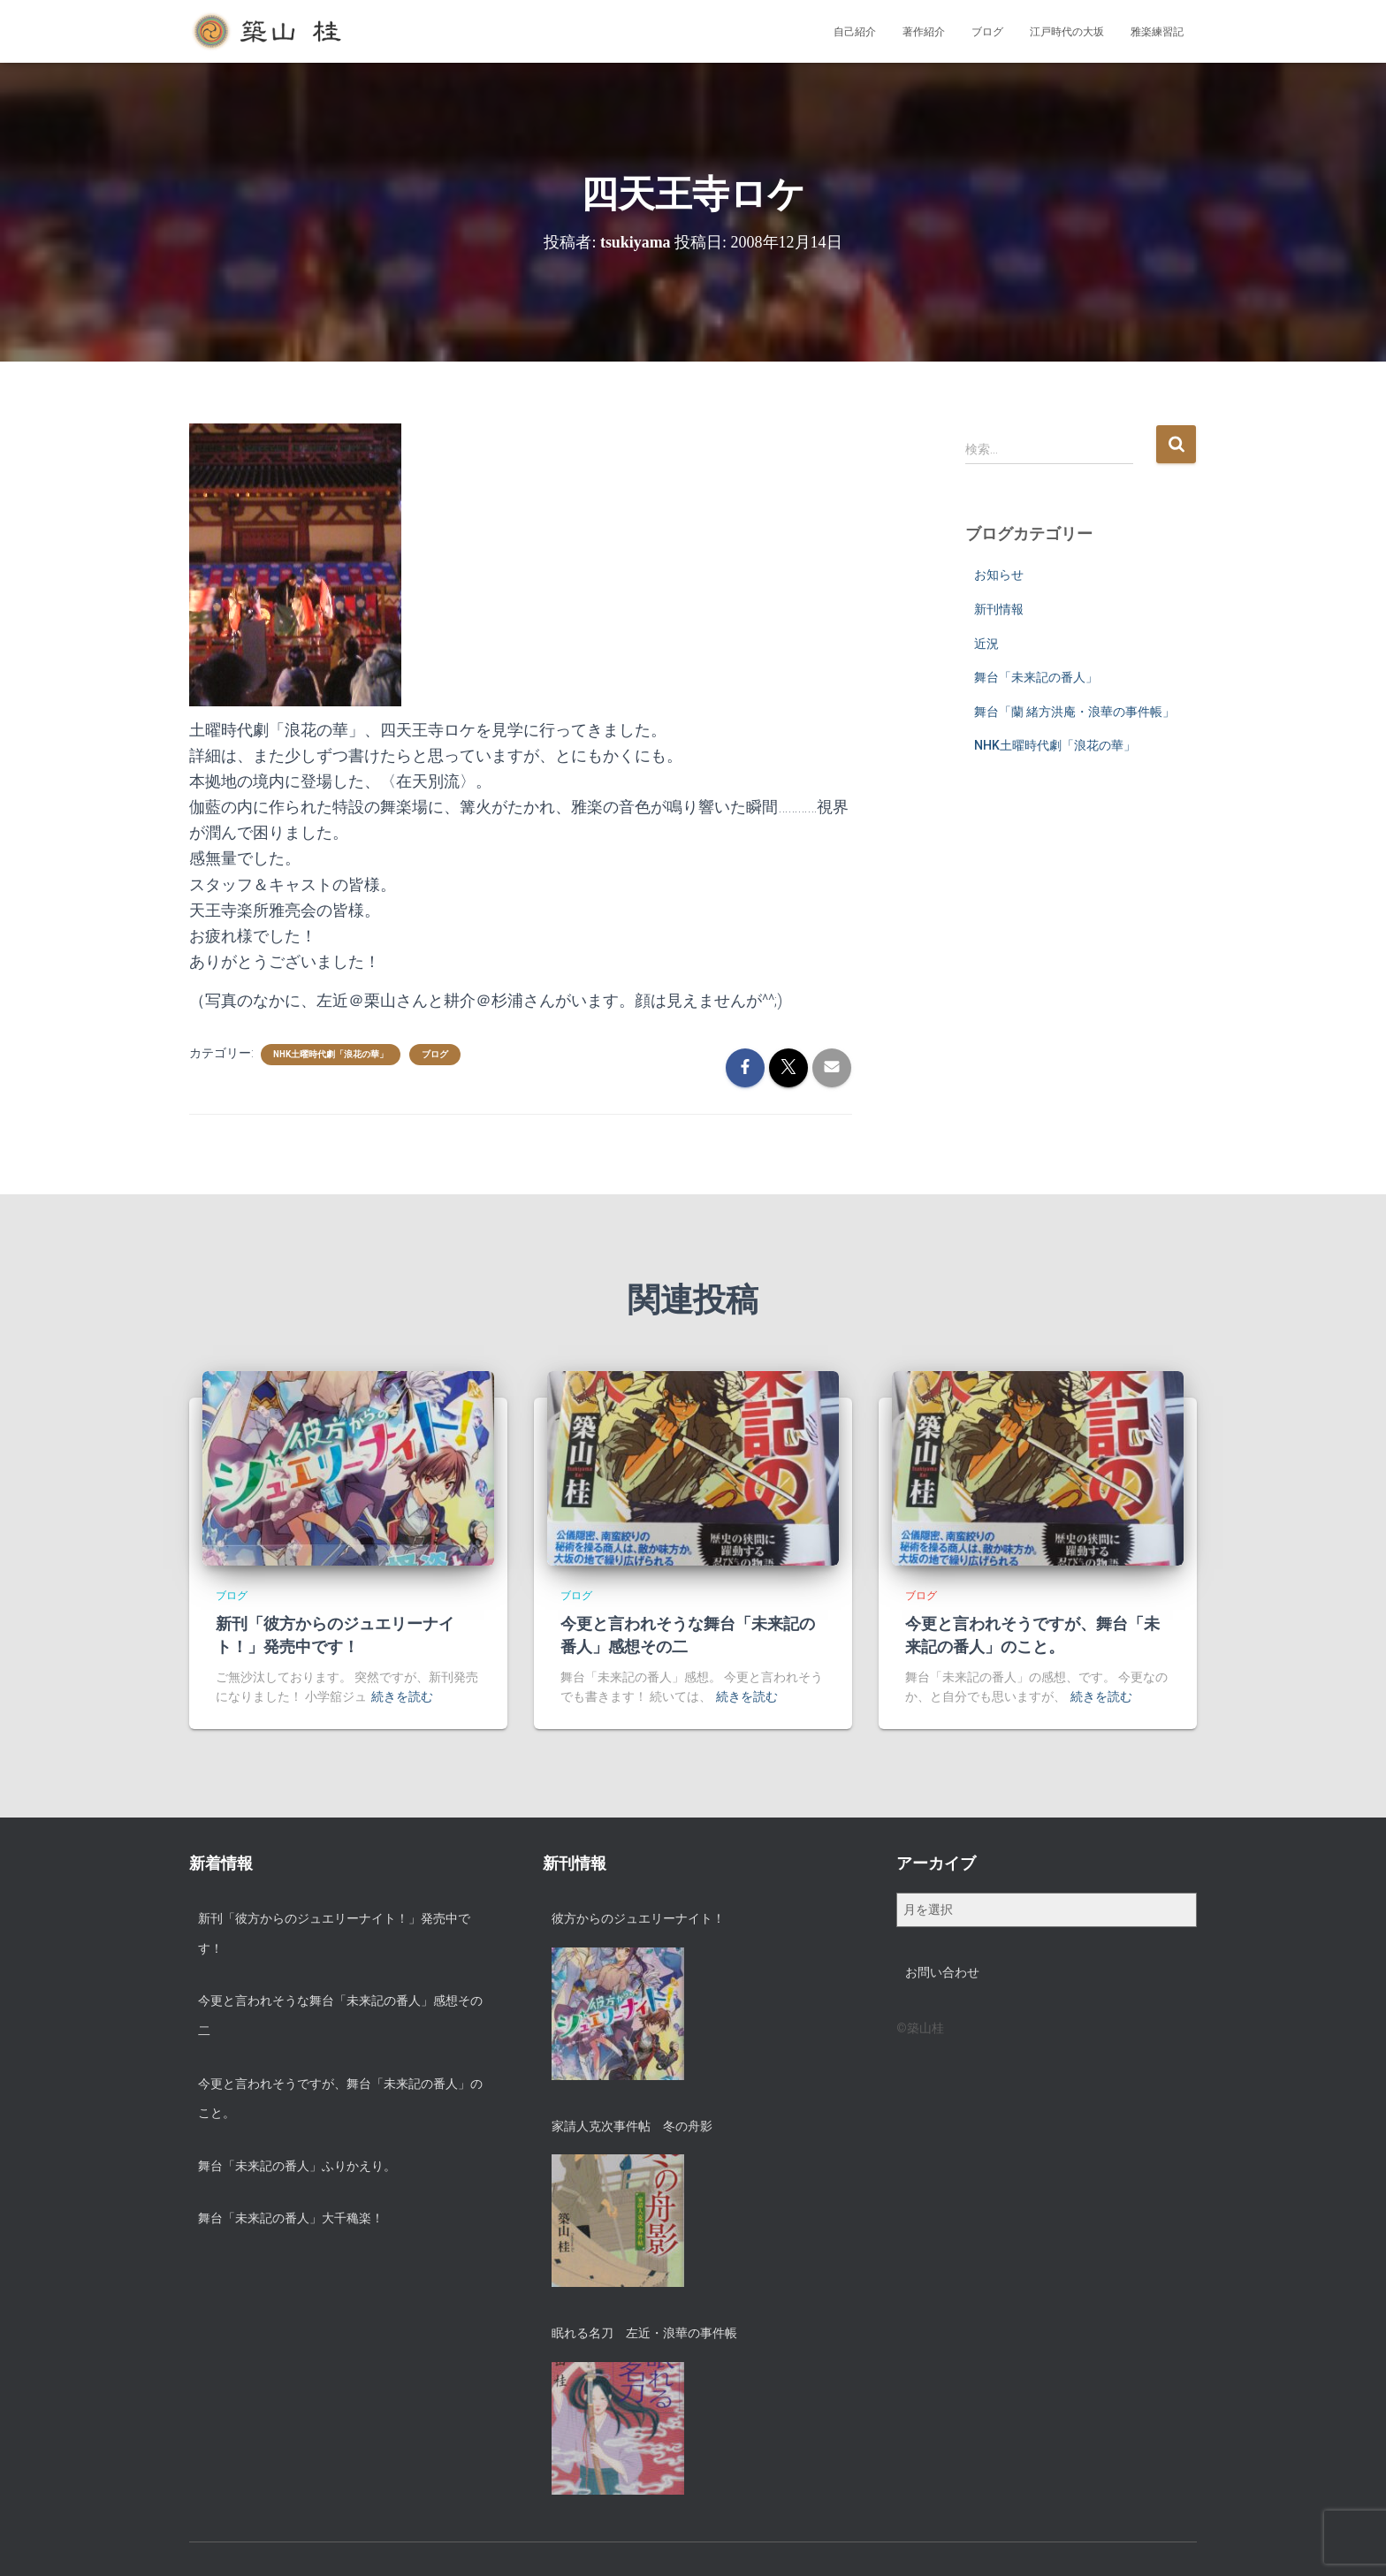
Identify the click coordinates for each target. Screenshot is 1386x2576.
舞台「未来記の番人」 (1036, 677)
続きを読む (402, 1696)
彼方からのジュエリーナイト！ (638, 1918)
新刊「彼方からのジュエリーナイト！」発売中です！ (334, 1933)
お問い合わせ (942, 1972)
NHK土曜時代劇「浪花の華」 (330, 1054)
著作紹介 (923, 32)
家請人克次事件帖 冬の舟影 (632, 2126)
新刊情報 (999, 609)
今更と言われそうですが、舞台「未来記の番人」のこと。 (340, 2099)
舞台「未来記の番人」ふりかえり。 (297, 2166)
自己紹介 (855, 32)
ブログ (987, 32)
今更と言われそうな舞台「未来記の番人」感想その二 (340, 2015)
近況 (986, 643)
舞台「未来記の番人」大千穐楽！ (291, 2218)
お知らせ (999, 575)
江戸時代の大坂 (1067, 32)
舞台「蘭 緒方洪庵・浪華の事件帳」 (1074, 712)
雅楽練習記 (1157, 32)
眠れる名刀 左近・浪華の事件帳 (644, 2333)
